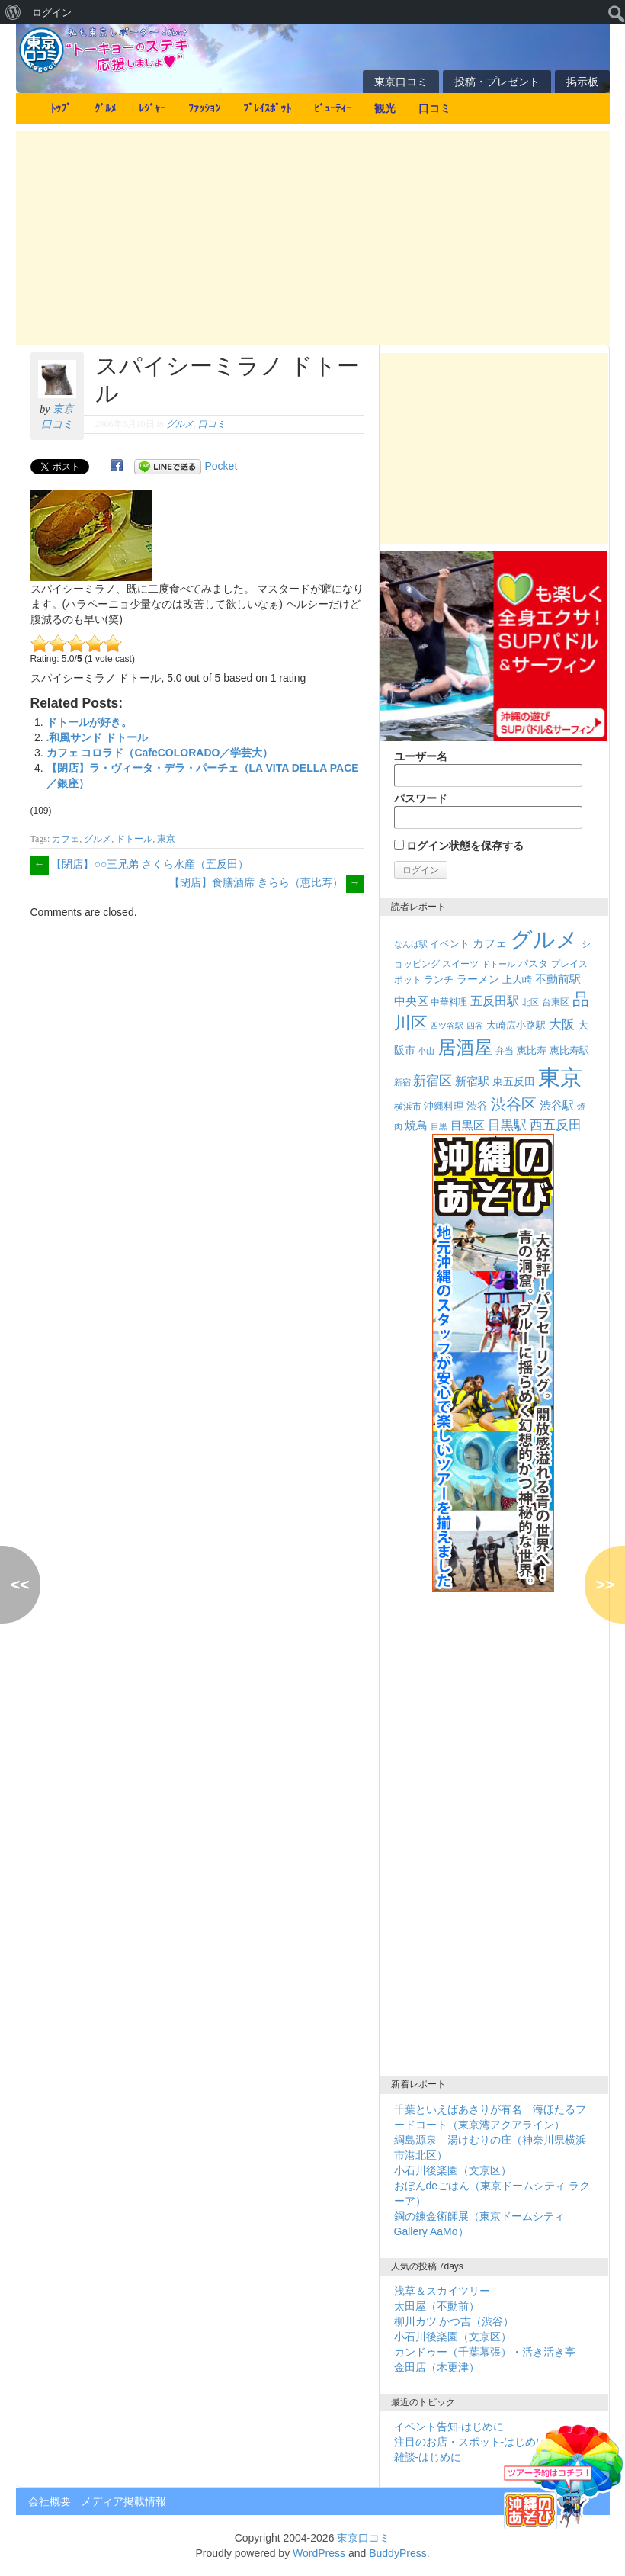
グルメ (180, 424)
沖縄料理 (443, 1106)
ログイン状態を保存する (459, 846)
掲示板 (582, 81)
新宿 (402, 1082)
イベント (450, 943)
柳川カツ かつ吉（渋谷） (454, 2321)
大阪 (562, 1024)
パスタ (533, 963)
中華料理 (449, 1002)
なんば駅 (411, 944)
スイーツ (460, 964)
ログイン (52, 12)
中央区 (411, 1001)
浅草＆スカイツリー (442, 2291)
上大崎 (517, 979)
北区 (530, 1002)
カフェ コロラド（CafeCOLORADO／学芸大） (160, 753)
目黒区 (467, 1125)
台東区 (555, 1002)
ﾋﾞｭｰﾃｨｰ (332, 108)
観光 (385, 108)
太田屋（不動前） (436, 2306)
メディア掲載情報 (123, 2501)
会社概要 (49, 2501)
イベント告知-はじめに (449, 2426)
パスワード (488, 810)
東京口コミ (401, 81)
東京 (166, 839)
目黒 (439, 1126)
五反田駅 (494, 1000)
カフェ (65, 839)
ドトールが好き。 (89, 722)
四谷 (474, 1025)
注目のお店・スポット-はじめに (470, 2442)
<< (20, 1584)
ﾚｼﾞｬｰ (152, 108)
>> (604, 1584)
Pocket (221, 466)
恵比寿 (531, 1050)
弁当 (504, 1050)
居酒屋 (465, 1047)
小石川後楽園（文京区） (452, 2170)
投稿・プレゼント (497, 81)
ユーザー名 (488, 768)
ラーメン (478, 979)
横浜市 (407, 1106)
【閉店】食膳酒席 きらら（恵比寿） (266, 882)
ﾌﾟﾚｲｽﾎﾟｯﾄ (267, 108)
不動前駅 (558, 979)
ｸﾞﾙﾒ (105, 108)
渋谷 (477, 1106)
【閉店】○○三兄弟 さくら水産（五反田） (139, 864)
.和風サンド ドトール (97, 737)
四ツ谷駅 (446, 1025)
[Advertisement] (313, 238)
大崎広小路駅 (516, 1025)
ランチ (439, 979)
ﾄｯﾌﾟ (61, 108)
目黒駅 (507, 1125)
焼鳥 (416, 1125)
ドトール (134, 839)
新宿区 (432, 1081)
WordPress (319, 2553)
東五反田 (513, 1081)
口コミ (434, 108)
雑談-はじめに (428, 2457)
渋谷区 (514, 1104)
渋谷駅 (557, 1106)
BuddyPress (397, 2553)
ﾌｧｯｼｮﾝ (204, 108)
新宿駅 (472, 1081)
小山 (426, 1050)
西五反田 (556, 1124)
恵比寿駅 (569, 1050)
